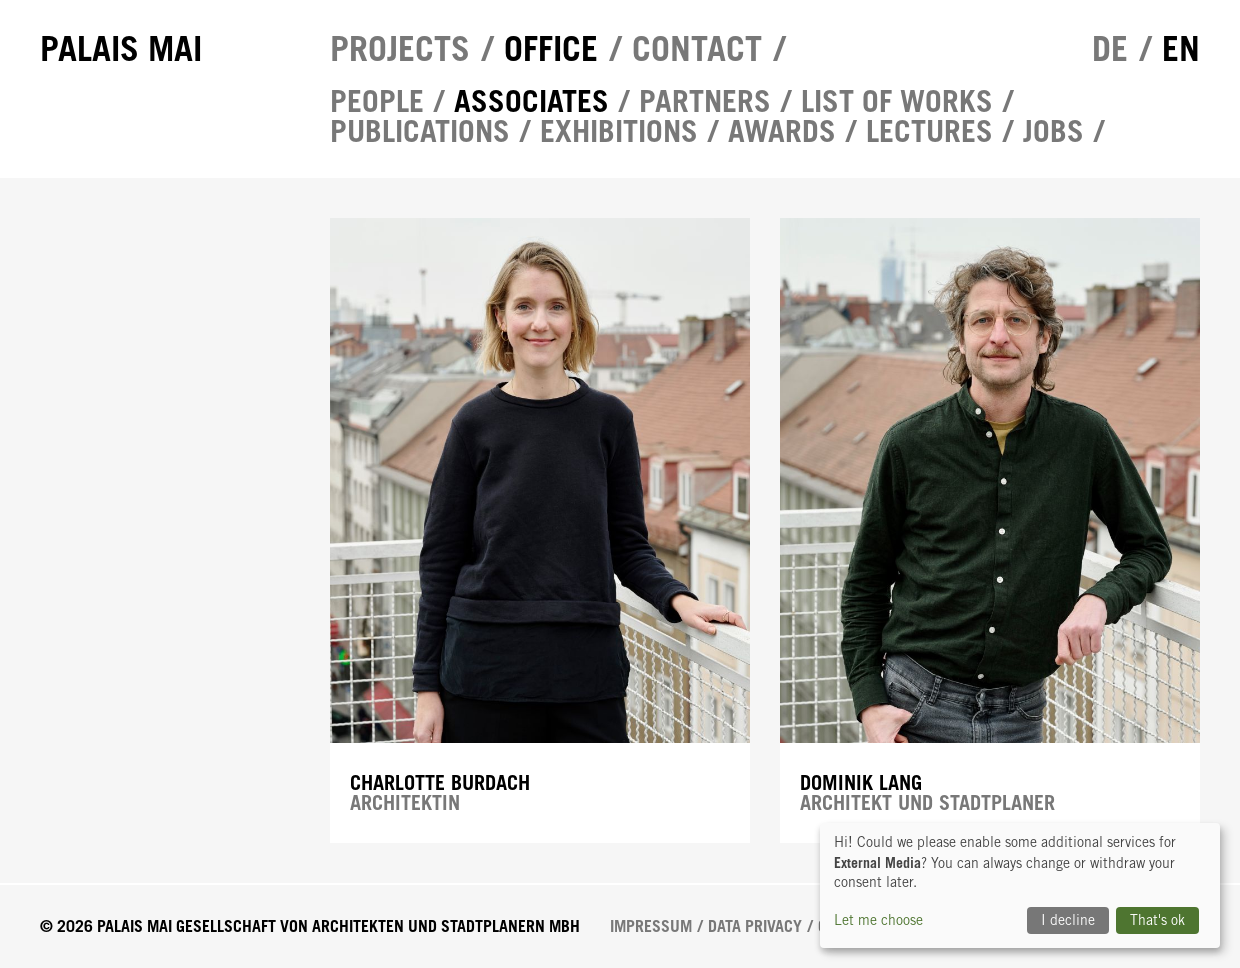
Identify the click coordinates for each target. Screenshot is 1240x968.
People (377, 101)
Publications (420, 131)
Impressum (651, 926)
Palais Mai (121, 49)
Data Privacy (755, 926)
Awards (782, 131)
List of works (897, 101)
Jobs (1053, 131)
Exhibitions (619, 131)
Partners (705, 101)
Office (551, 49)
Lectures (929, 131)
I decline (1068, 920)
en (1181, 49)
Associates (531, 101)
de (1110, 49)
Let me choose (878, 920)
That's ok (1157, 920)
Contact (697, 49)
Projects (400, 49)
